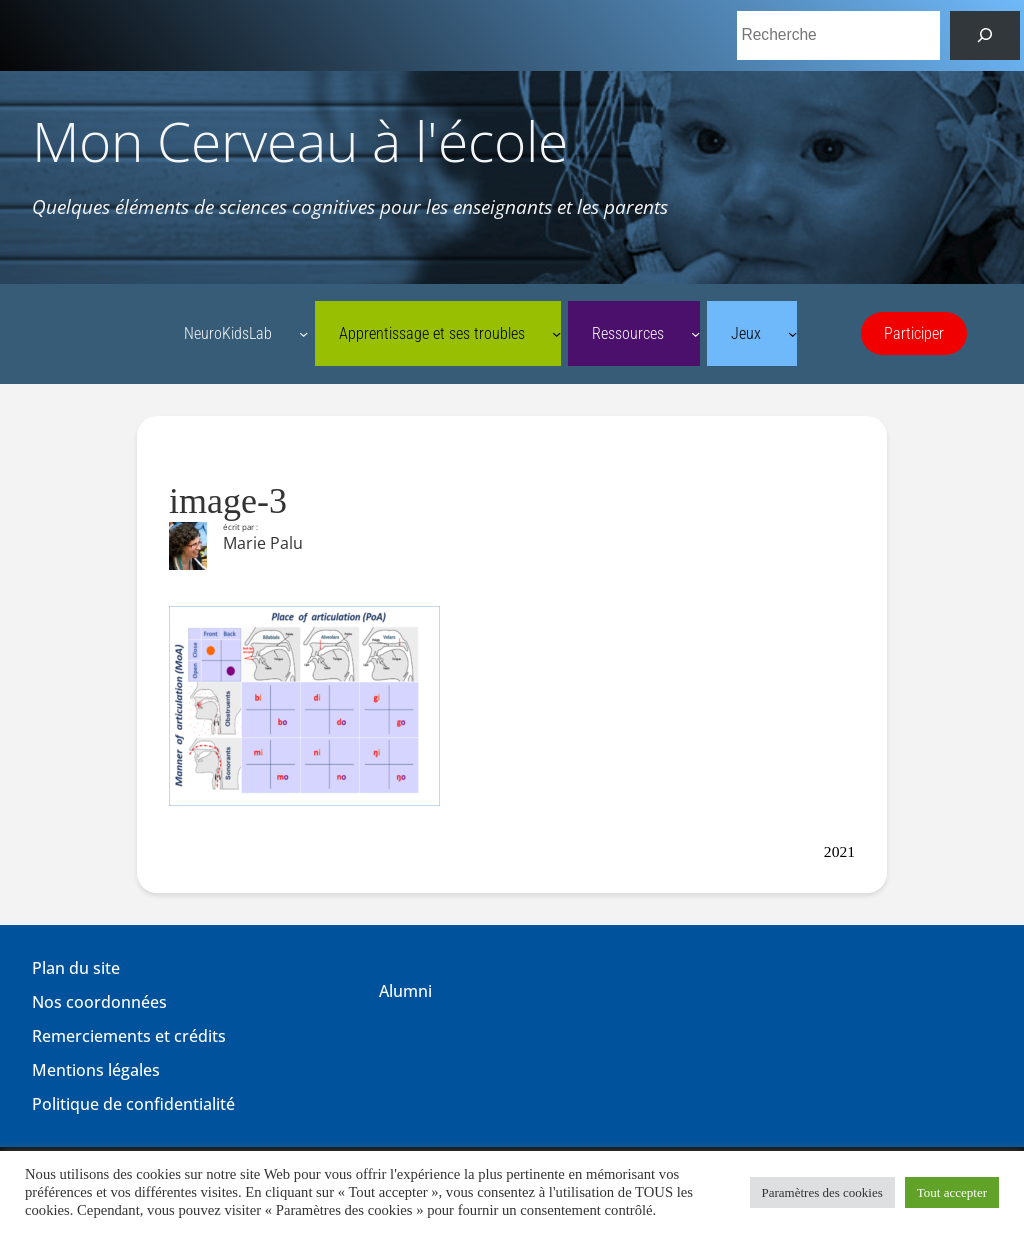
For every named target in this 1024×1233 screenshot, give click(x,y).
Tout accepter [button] (952, 1192)
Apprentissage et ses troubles (432, 334)
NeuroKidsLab (228, 334)
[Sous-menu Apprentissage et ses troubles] (556, 333)
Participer (914, 334)
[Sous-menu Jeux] (792, 333)
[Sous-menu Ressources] (695, 333)
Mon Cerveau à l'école (300, 140)
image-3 (228, 501)
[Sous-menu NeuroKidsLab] (303, 333)
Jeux (746, 334)
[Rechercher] (985, 35)
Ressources (628, 334)
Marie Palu (263, 543)
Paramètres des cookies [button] (822, 1192)
